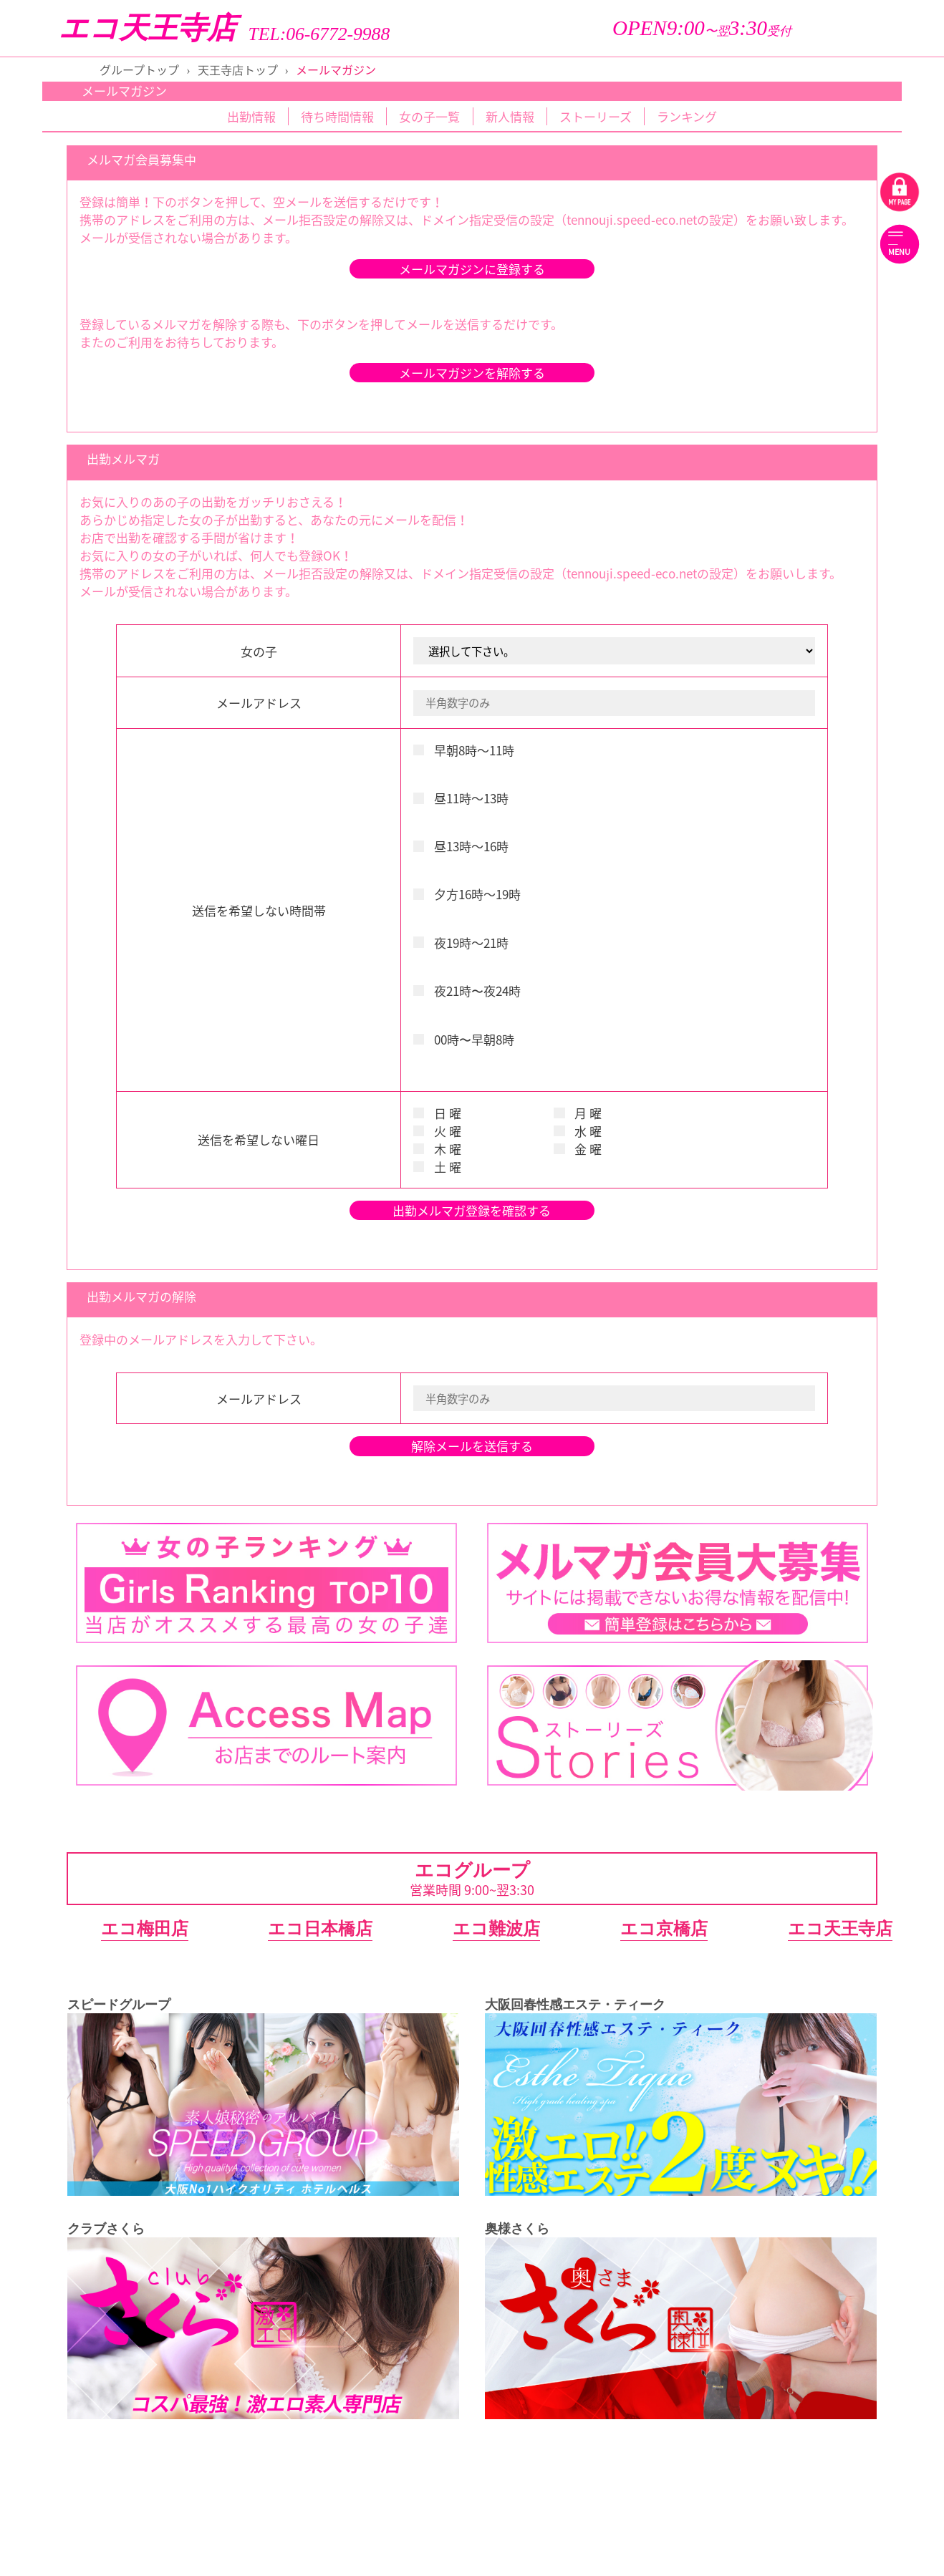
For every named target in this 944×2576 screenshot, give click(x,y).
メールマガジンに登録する (472, 269)
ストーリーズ (595, 116)
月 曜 (578, 1113)
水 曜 (578, 1131)
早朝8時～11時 (463, 750)
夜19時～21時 (461, 943)
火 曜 (437, 1131)
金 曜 (578, 1149)
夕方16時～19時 (467, 894)
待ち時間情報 (337, 116)
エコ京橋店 (664, 1928)
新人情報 (510, 116)
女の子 (259, 651)
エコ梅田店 (144, 1928)
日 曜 (437, 1113)
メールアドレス (259, 703)
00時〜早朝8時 (463, 1039)
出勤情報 (251, 116)
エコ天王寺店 (147, 28)
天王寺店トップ (238, 69)
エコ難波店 (496, 1928)
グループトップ (139, 69)
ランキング (687, 116)
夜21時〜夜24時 (467, 990)
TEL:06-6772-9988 (319, 34)
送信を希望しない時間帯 (259, 910)
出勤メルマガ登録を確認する (471, 1210)
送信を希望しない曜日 (258, 1139)
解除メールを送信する (472, 1446)
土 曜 (437, 1167)
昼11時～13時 (461, 798)
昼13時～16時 (461, 846)
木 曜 (437, 1149)
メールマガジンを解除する (472, 373)
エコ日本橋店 (320, 1928)
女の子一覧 (429, 116)
